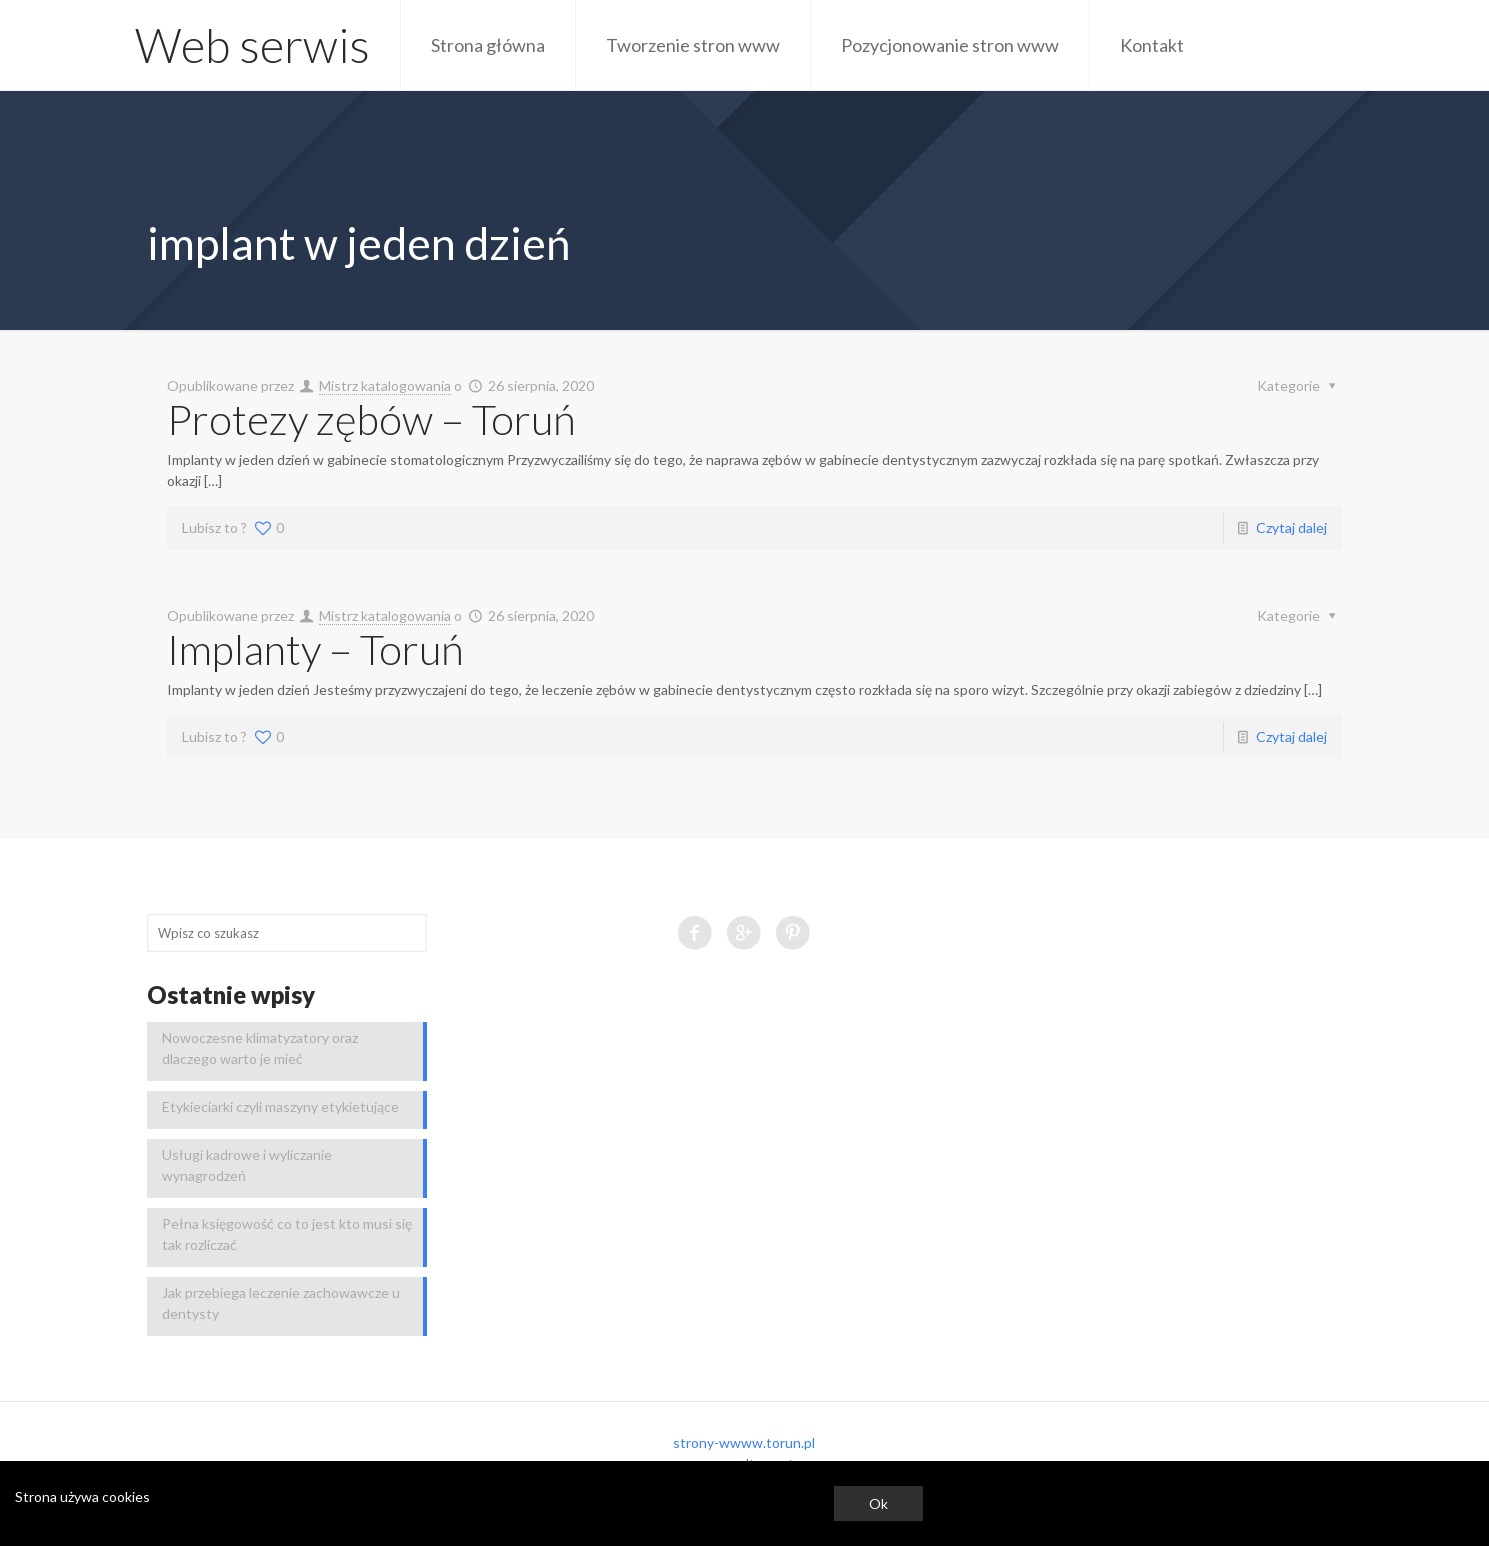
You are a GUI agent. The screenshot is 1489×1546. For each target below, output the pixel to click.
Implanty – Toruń (315, 649)
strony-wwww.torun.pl (744, 1442)
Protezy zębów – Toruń (371, 419)
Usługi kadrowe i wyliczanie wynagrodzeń (247, 1165)
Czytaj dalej (1291, 527)
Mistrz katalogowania (385, 385)
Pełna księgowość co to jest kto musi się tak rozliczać (287, 1234)
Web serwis (252, 45)
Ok (878, 1503)
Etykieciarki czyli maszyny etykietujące (280, 1106)
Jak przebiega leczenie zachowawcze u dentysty (281, 1303)
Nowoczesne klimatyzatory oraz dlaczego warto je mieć (260, 1048)
